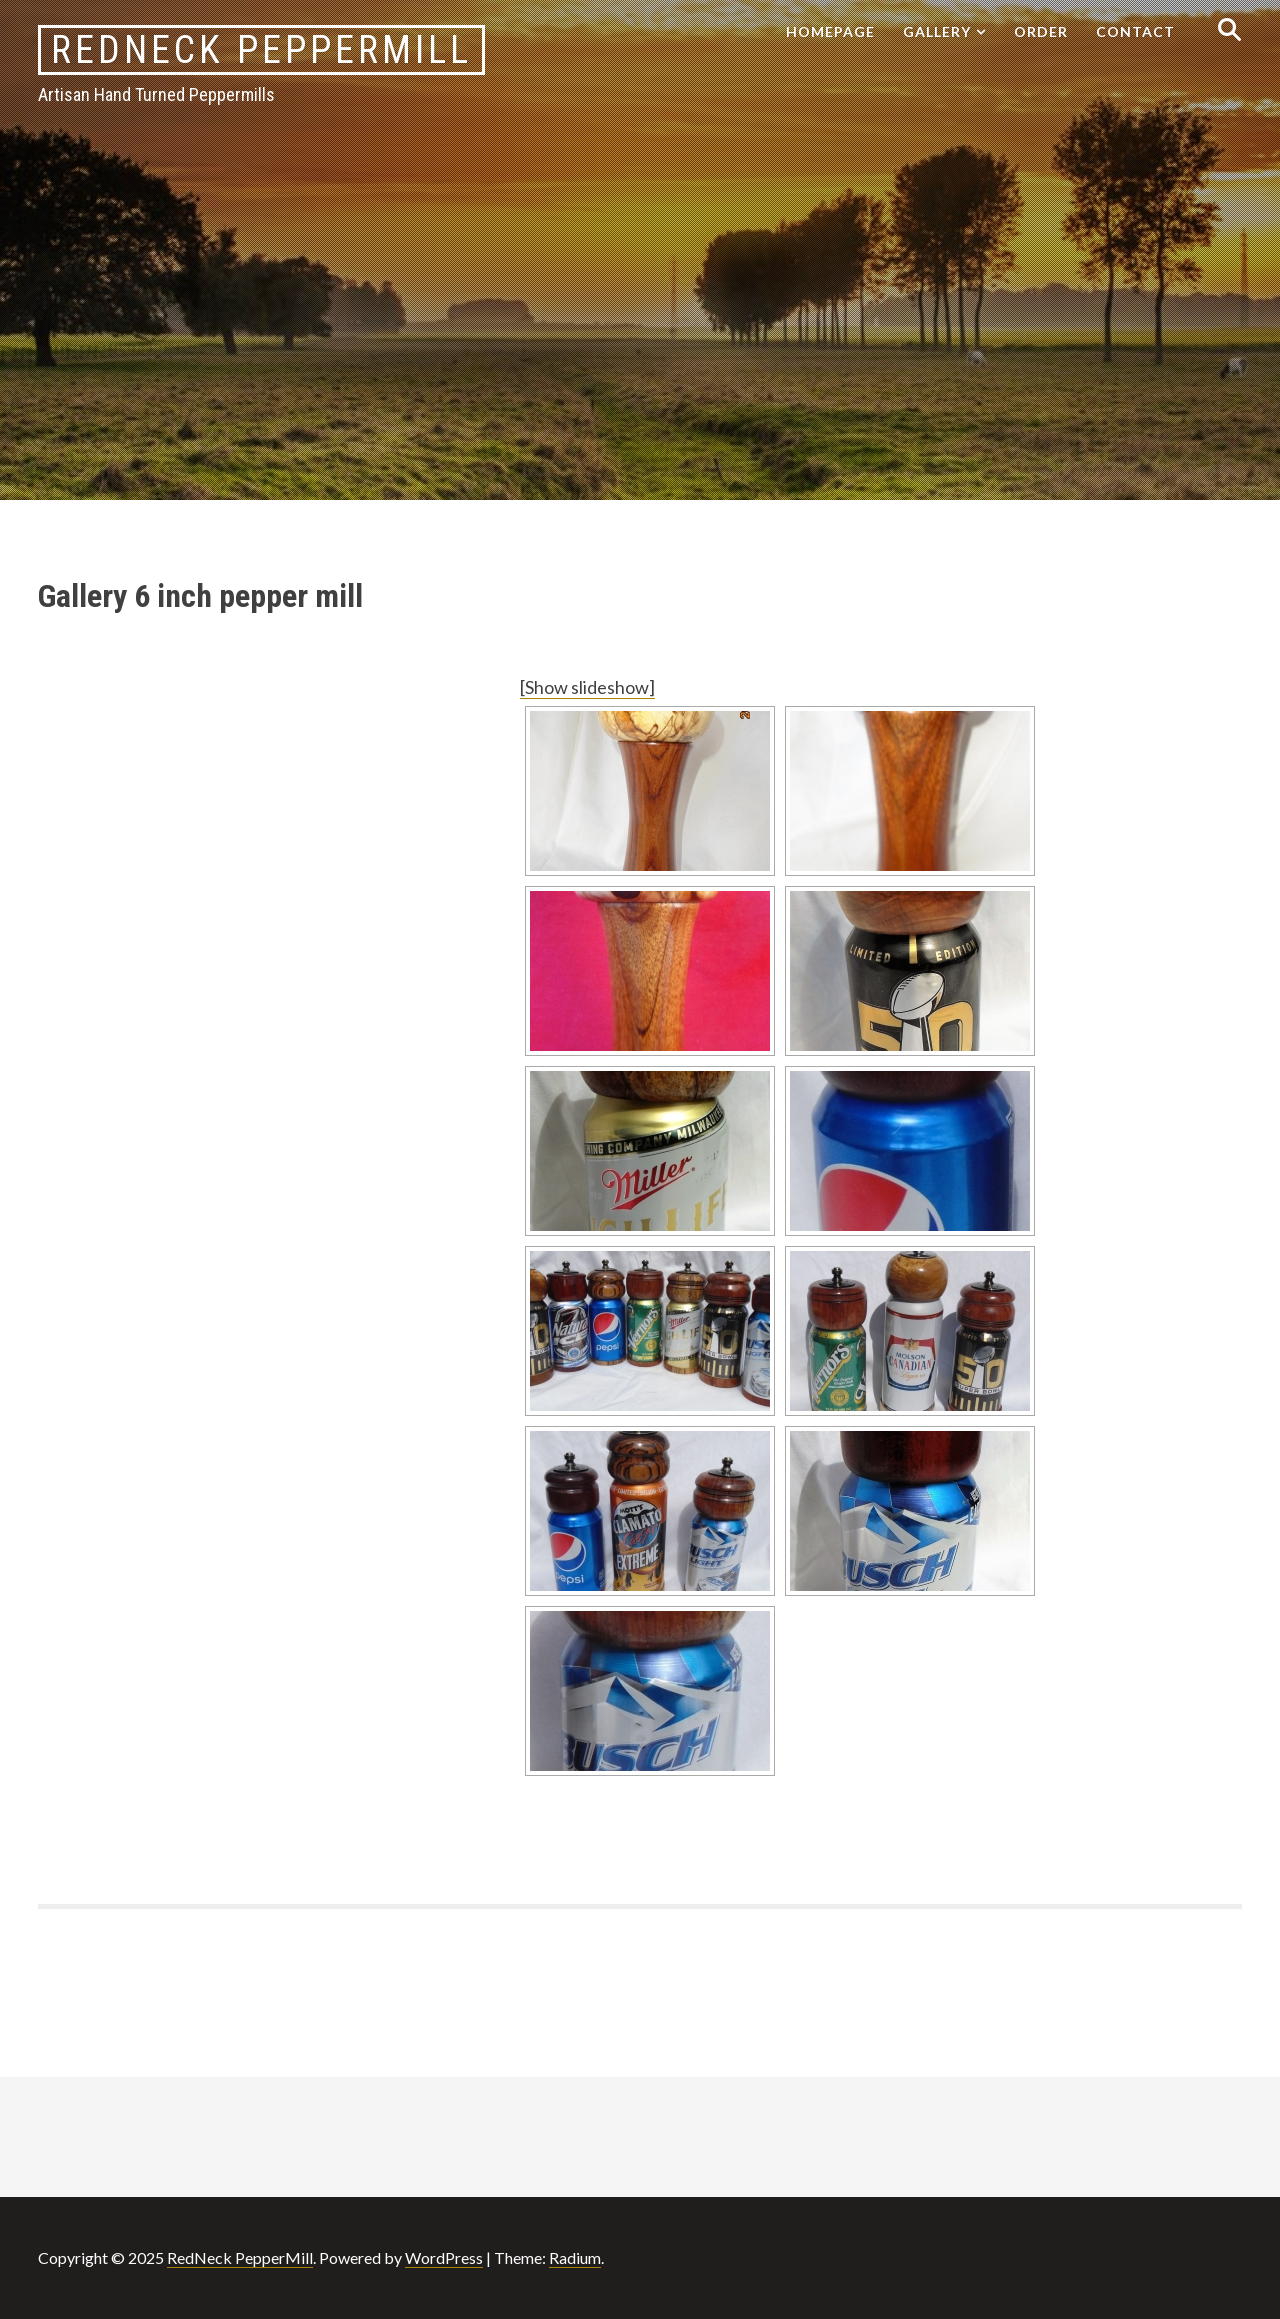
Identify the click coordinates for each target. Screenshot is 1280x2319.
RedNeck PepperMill (261, 50)
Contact (1135, 31)
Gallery (937, 31)
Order (1041, 31)
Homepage (830, 31)
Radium (575, 2257)
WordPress (444, 2257)
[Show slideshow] (587, 687)
